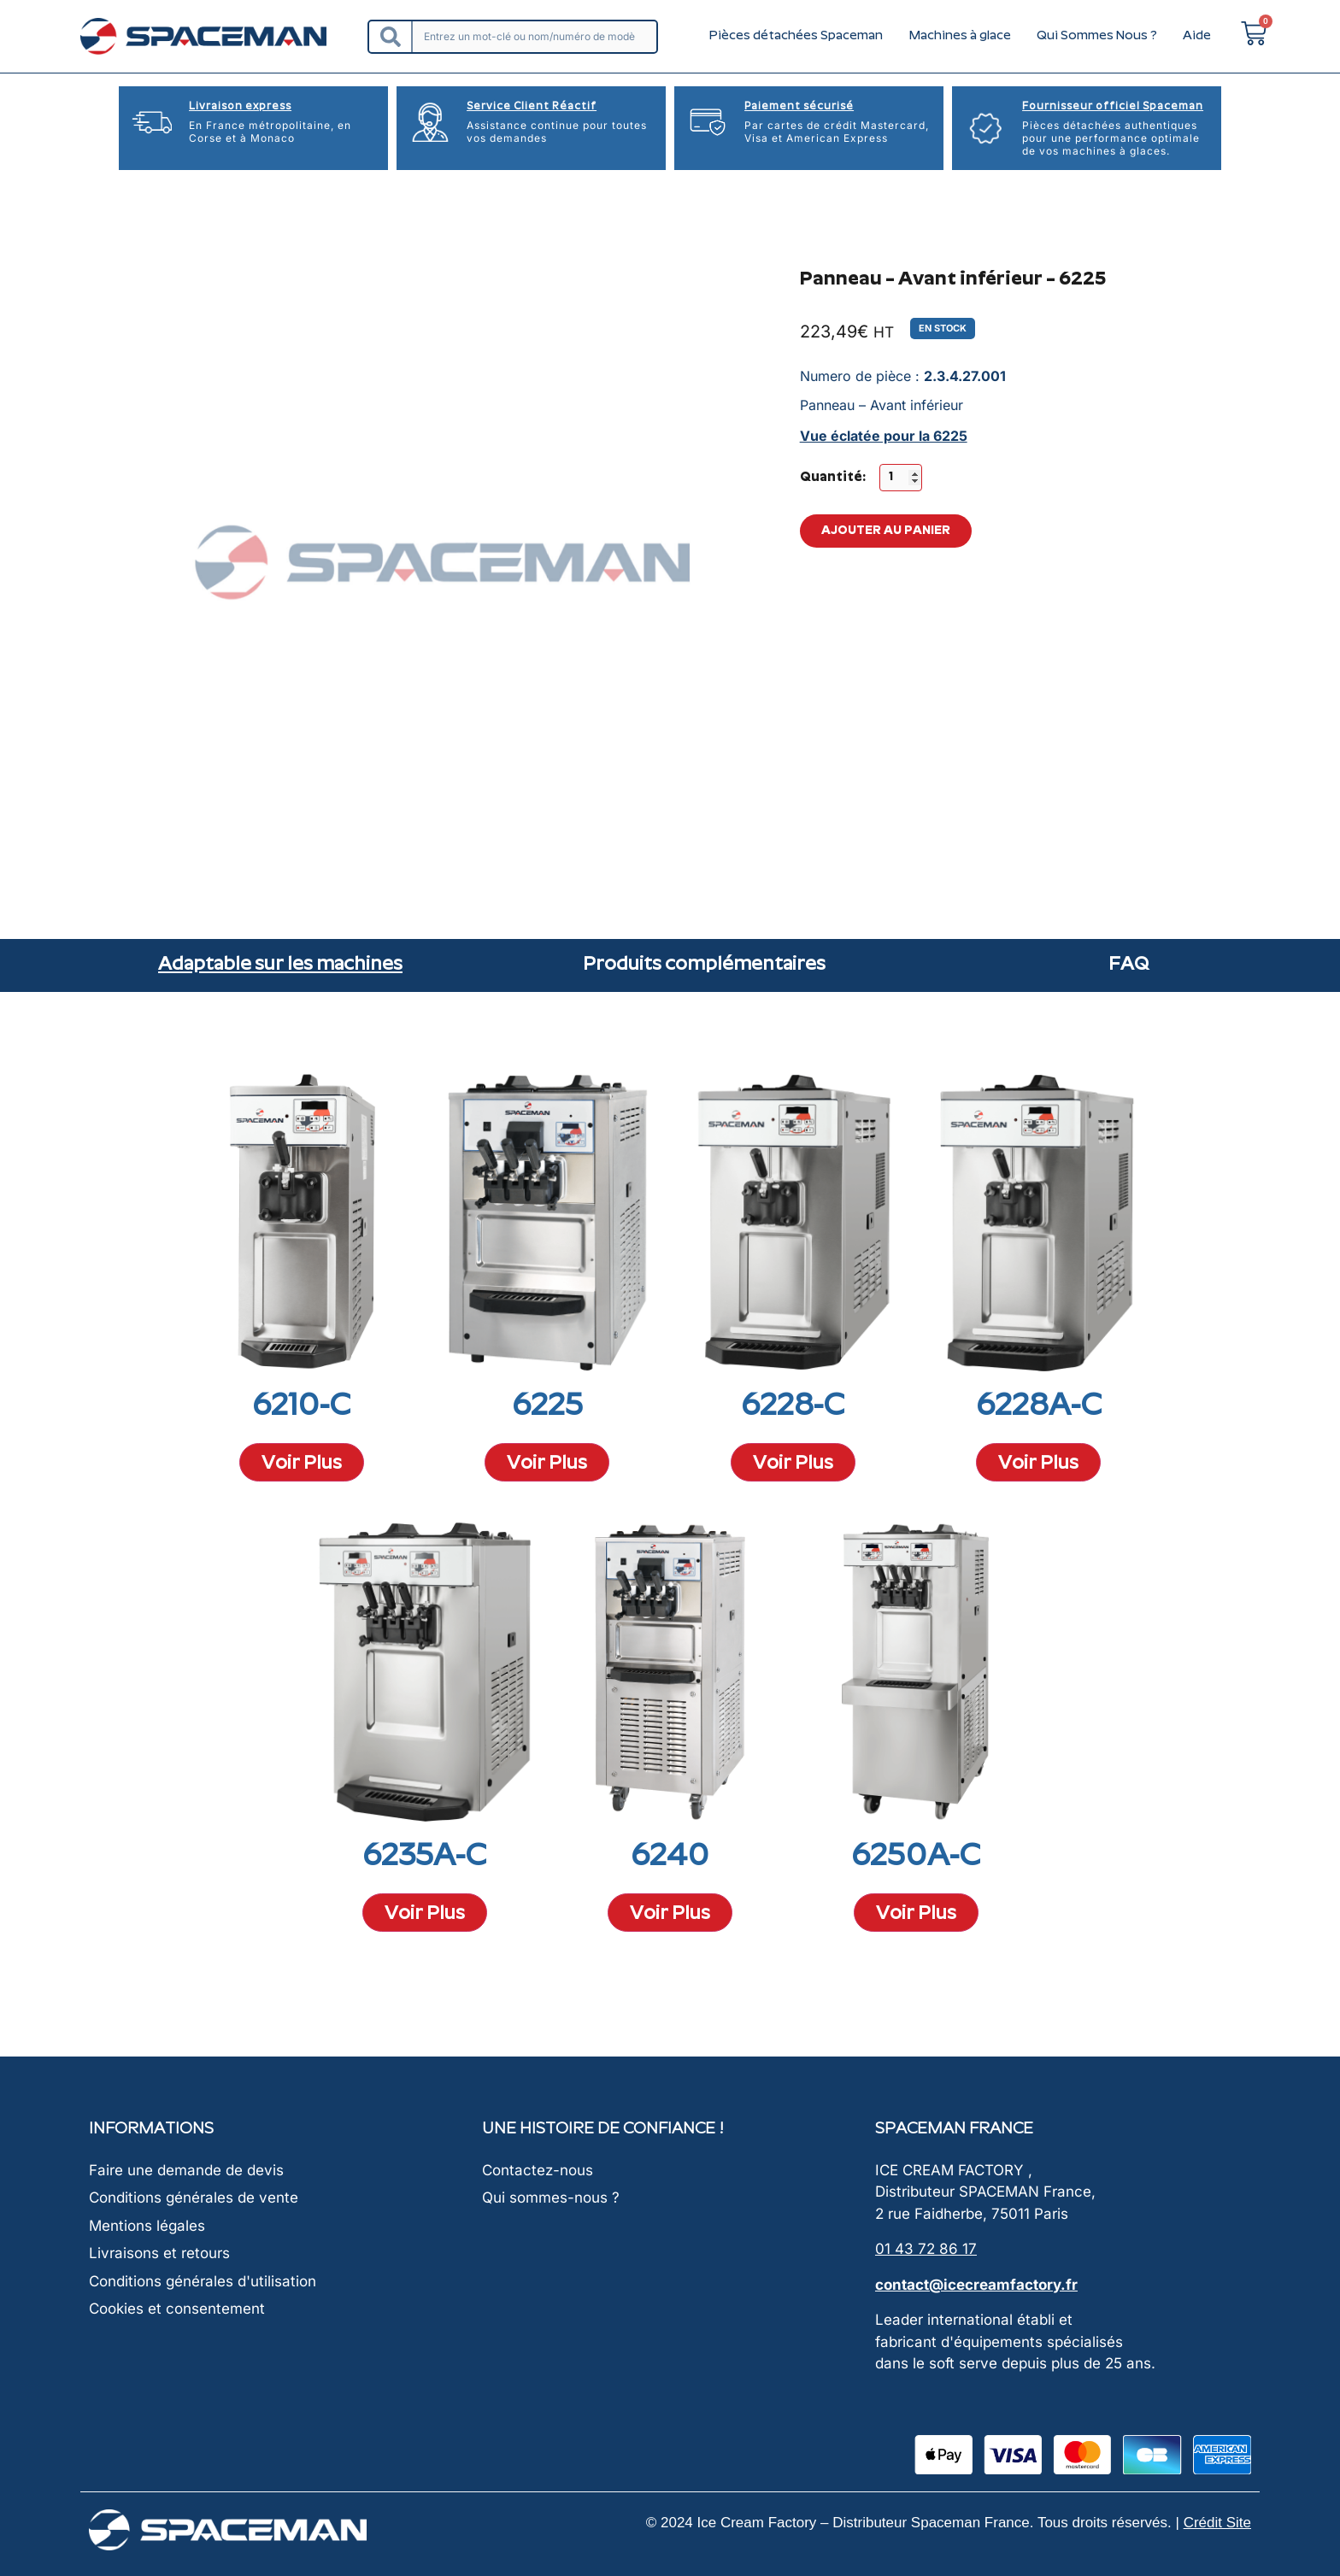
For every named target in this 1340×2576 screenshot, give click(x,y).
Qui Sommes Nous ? (1097, 36)
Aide (1197, 36)
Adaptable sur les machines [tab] (280, 965)
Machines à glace (959, 36)
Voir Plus (302, 1464)
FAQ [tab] (1128, 965)
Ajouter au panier (885, 537)
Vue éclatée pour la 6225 (883, 435)
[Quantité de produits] (900, 477)
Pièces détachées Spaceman (795, 36)
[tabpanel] (670, 1481)
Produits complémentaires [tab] (704, 965)
